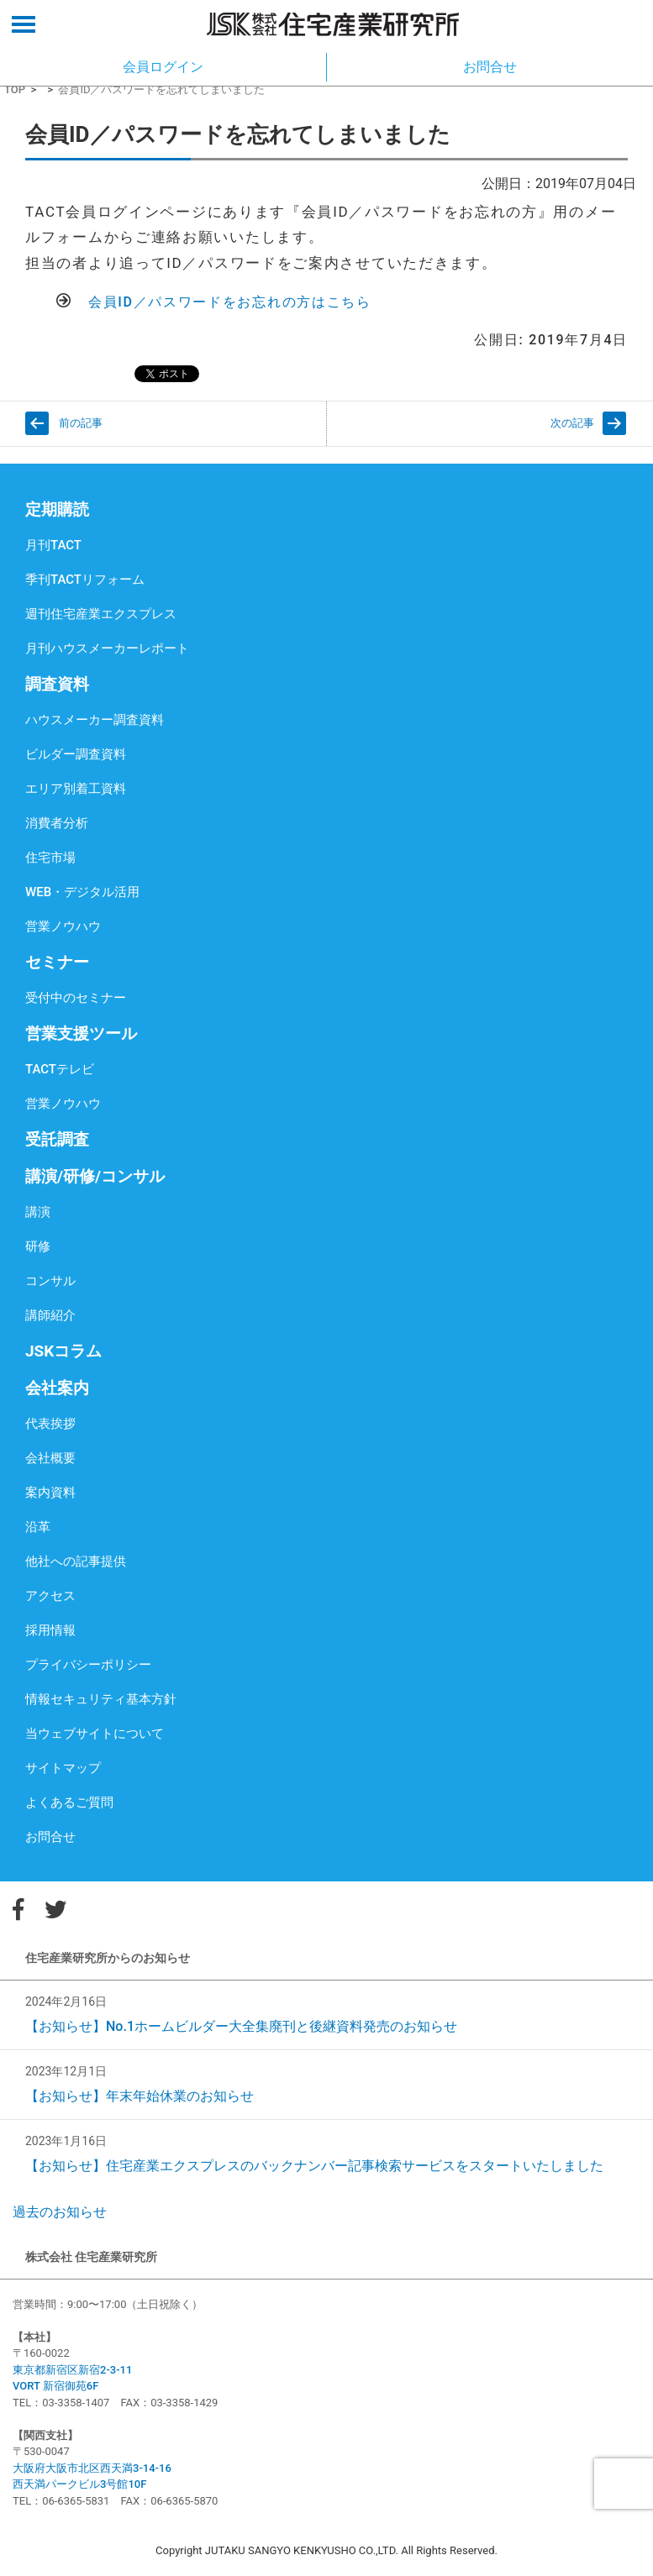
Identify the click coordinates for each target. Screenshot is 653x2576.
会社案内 (57, 1388)
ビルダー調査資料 (75, 754)
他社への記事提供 (75, 1561)
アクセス (50, 1595)
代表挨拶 (50, 1423)
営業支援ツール (81, 1033)
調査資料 (57, 684)
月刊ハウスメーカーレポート (107, 648)
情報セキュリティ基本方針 (100, 1699)
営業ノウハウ (63, 926)
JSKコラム (63, 1351)
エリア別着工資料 (75, 788)
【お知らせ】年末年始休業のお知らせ (139, 2096)
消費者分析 (56, 823)
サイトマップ (63, 1768)
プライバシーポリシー (88, 1664)
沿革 (37, 1527)
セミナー (57, 962)
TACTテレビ (59, 1069)
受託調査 (57, 1139)
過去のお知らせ (60, 2212)
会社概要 (50, 1458)
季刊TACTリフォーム (85, 579)
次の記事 (572, 423)
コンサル (50, 1280)
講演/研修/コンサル (95, 1176)
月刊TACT (53, 545)
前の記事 (81, 423)
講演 (37, 1212)
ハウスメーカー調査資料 (94, 719)
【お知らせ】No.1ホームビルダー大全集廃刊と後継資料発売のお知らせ (241, 2026)
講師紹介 (50, 1315)
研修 (37, 1246)
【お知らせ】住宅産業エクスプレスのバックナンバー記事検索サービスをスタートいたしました (314, 2166)
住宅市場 (50, 857)
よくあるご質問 (69, 1802)
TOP (14, 89)
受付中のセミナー (75, 997)
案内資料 (50, 1492)
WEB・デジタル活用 (82, 892)
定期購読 (57, 509)
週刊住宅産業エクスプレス (100, 614)
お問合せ (50, 1836)
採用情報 (50, 1630)
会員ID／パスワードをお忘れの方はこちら (229, 302)
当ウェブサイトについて (94, 1733)
